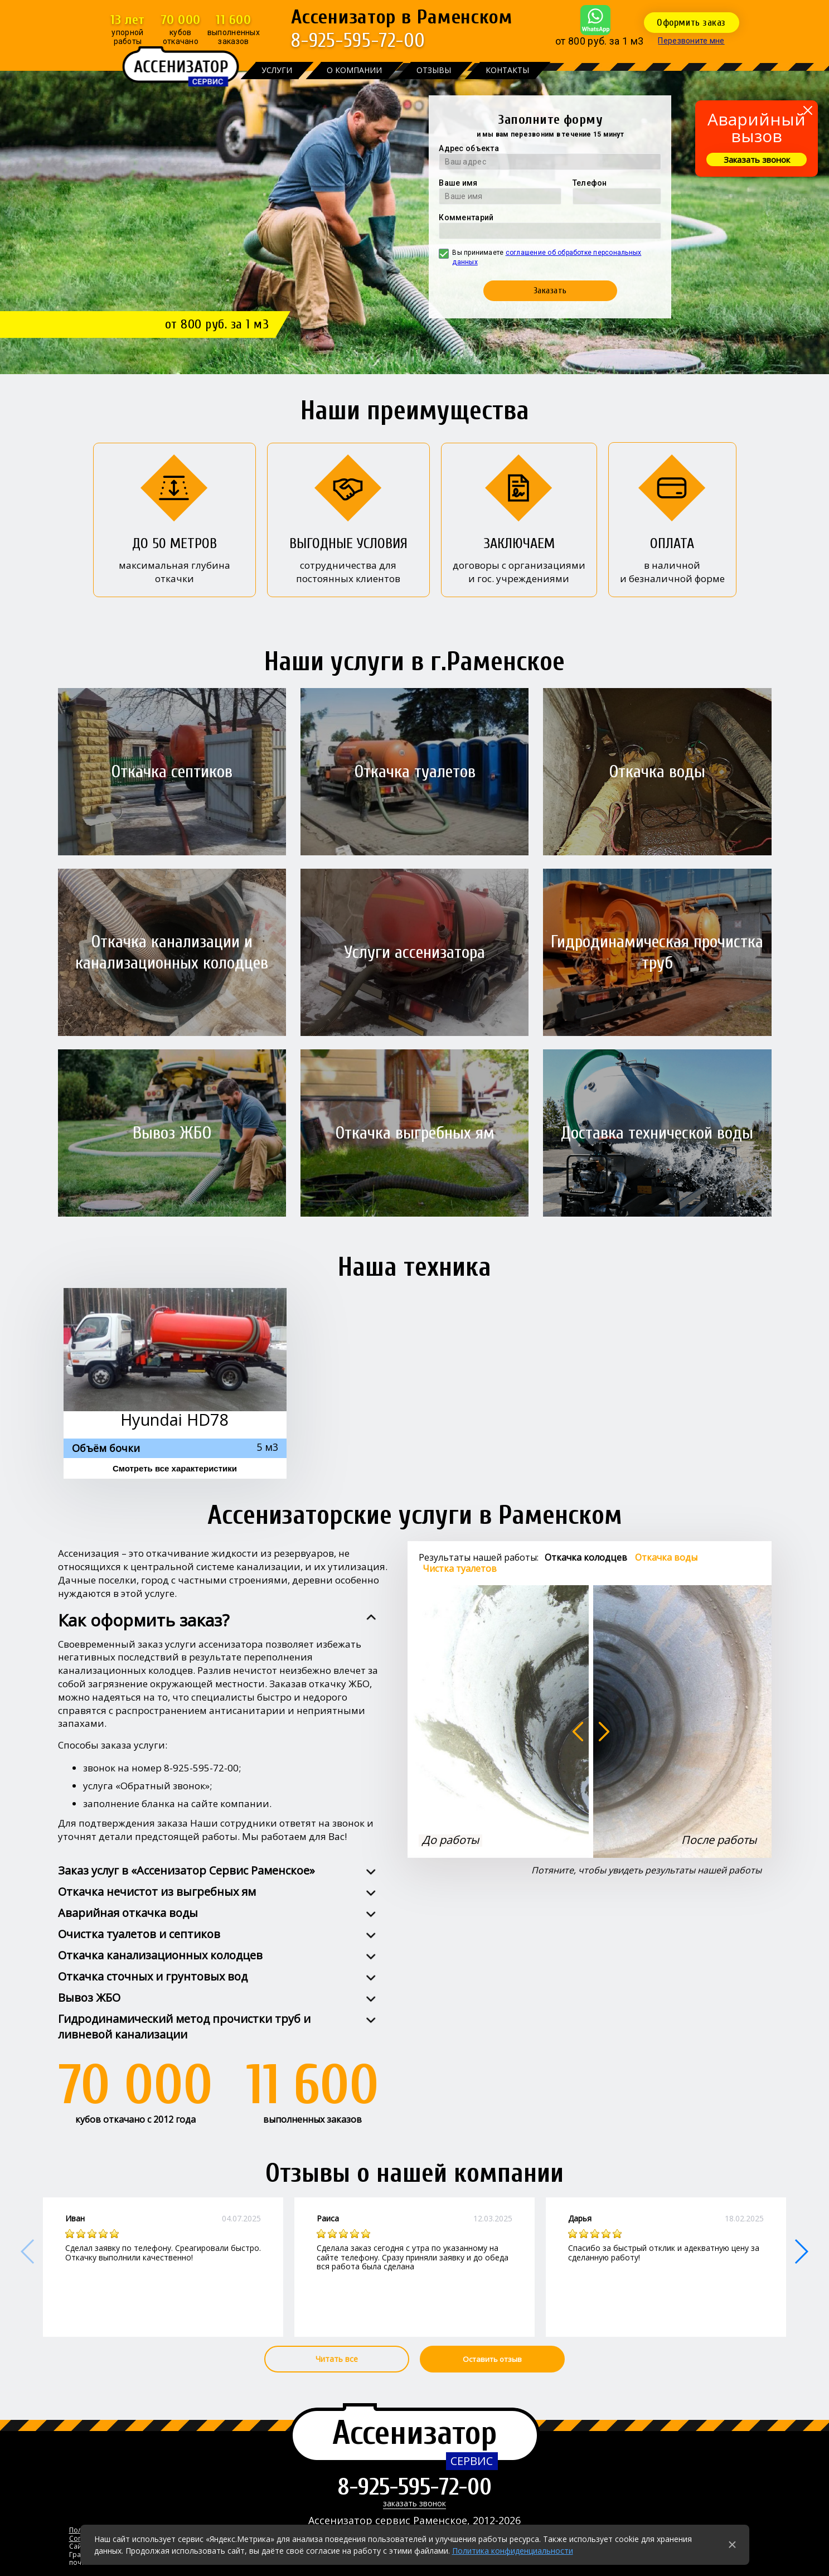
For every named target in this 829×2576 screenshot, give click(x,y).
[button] (800, 2251)
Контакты (507, 70)
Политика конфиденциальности (512, 2550)
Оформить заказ (691, 22)
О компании (354, 70)
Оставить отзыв (492, 2359)
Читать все (337, 2359)
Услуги (276, 70)
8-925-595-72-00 (358, 40)
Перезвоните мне (691, 40)
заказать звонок (414, 2504)
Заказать (550, 290)
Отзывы (433, 70)
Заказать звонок (757, 159)
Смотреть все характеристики (175, 1468)
